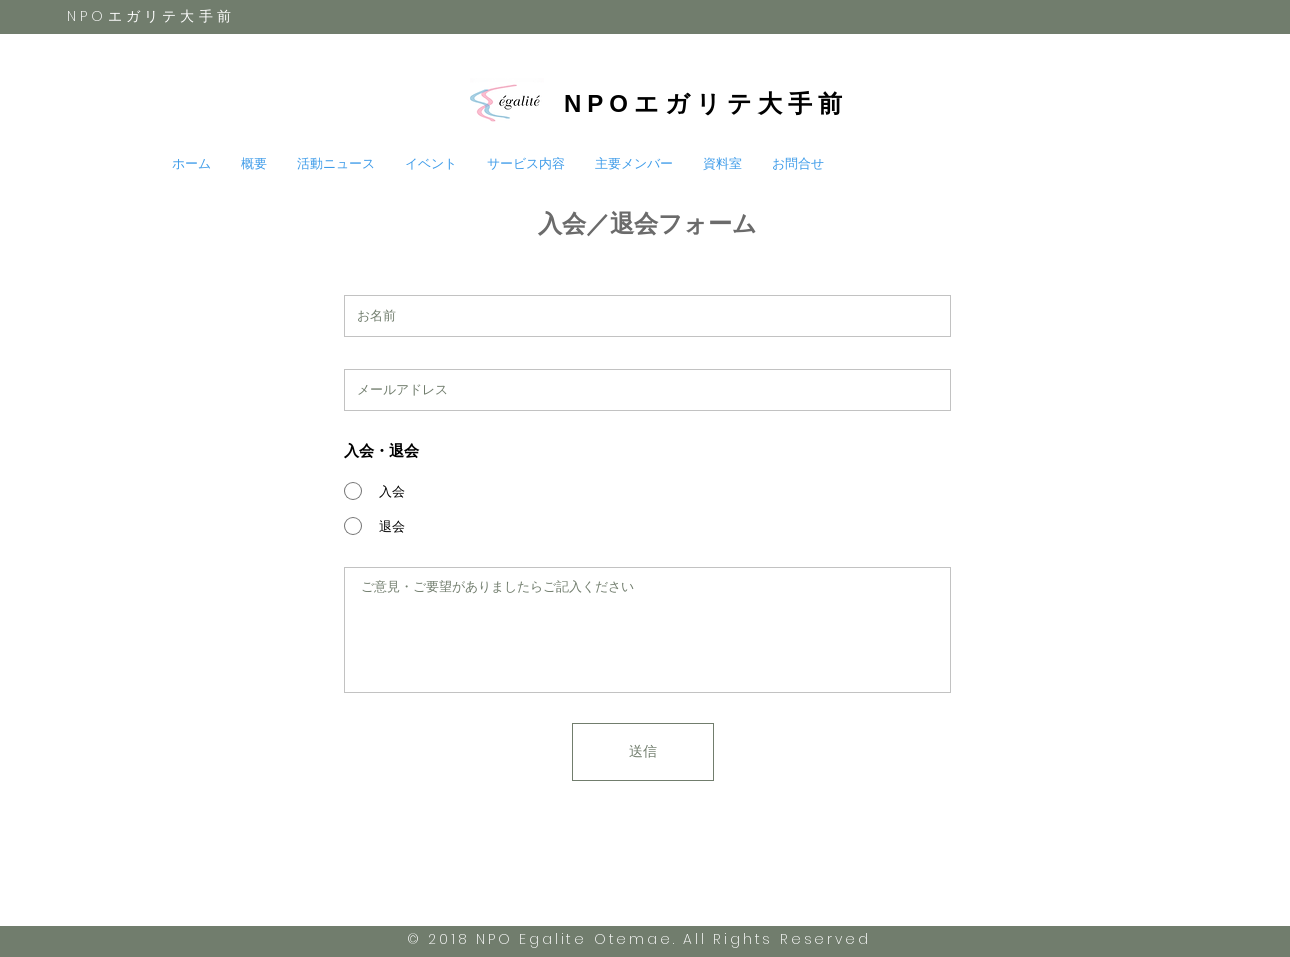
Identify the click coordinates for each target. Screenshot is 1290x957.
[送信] (643, 752)
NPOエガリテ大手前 (706, 103)
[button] (336, 164)
